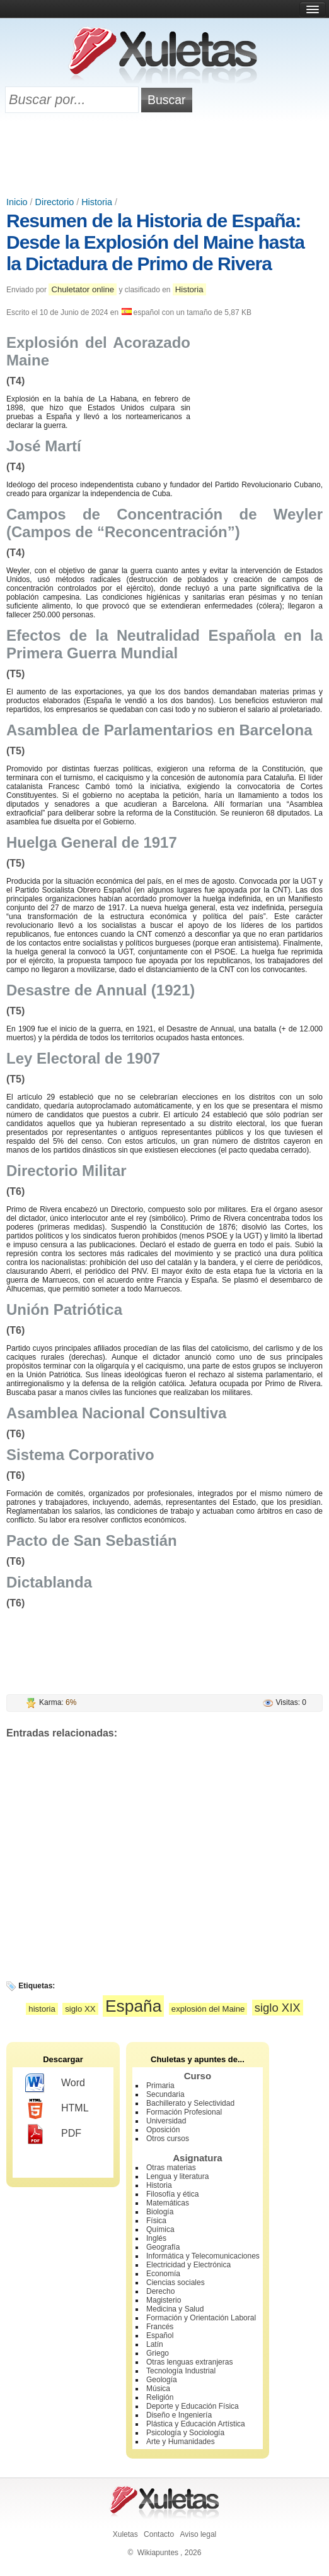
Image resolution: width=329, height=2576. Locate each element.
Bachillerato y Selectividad (190, 2103)
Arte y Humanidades (180, 2441)
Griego (157, 2353)
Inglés (156, 2238)
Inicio (17, 202)
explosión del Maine (208, 2009)
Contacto (159, 2534)
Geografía (163, 2247)
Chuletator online (82, 289)
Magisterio (163, 2300)
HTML (57, 2109)
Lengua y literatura (177, 2176)
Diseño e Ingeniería (179, 2415)
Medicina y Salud (175, 2309)
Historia (96, 202)
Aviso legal (198, 2534)
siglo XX (80, 2009)
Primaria (160, 2085)
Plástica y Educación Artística (195, 2423)
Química (160, 2229)
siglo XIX (278, 2007)
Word (55, 2084)
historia (41, 2009)
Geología (161, 2379)
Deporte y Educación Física (192, 2406)
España (133, 2006)
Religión (159, 2397)
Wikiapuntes (157, 2552)
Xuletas (125, 2534)
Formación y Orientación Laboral (201, 2317)
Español (159, 2335)
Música (158, 2388)
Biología (159, 2211)
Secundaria (165, 2094)
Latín (154, 2344)
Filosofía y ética (172, 2194)
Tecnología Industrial (181, 2370)
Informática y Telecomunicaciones (203, 2256)
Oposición (163, 2129)
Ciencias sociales (175, 2282)
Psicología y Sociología (185, 2432)
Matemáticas (167, 2203)
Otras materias (171, 2167)
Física (156, 2220)
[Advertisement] (164, 155)
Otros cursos (167, 2138)
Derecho (160, 2291)
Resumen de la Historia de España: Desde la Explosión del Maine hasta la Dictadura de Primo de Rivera (155, 242)
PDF (53, 2134)
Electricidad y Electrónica (188, 2264)
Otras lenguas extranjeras (189, 2362)
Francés (159, 2326)
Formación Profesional (184, 2112)
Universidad (166, 2120)
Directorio (54, 202)
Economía (163, 2273)
